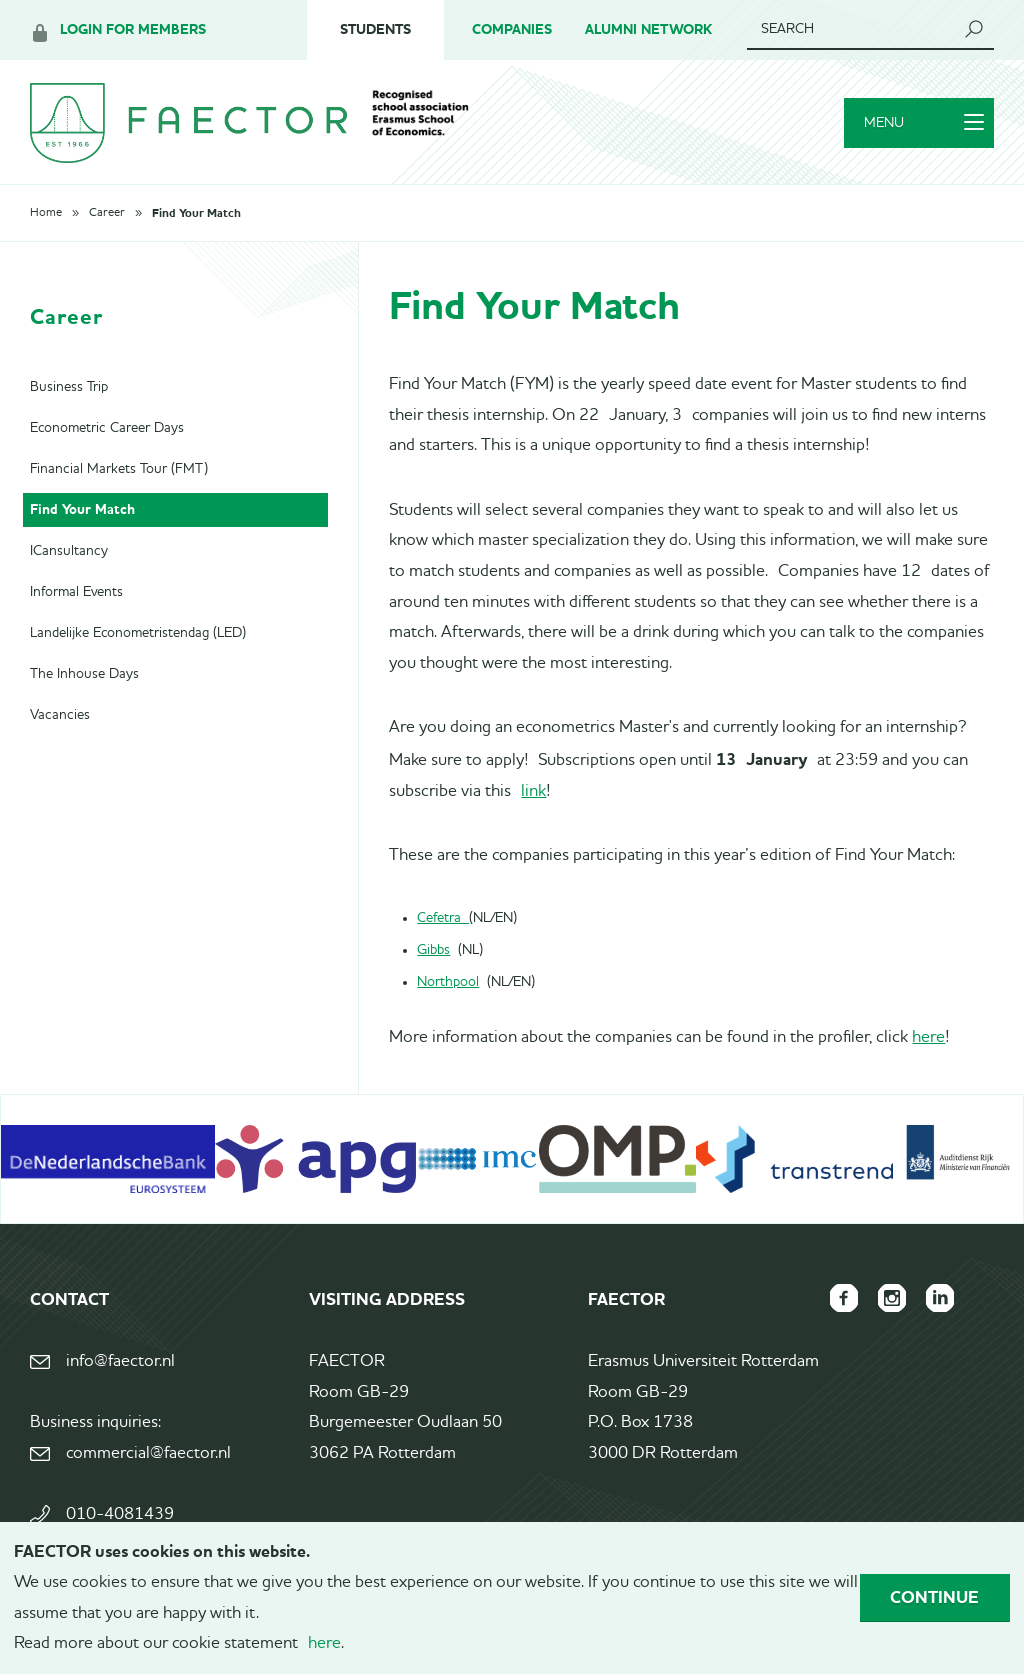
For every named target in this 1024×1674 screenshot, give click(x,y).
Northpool (448, 982)
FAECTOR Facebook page (844, 1298)
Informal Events (76, 592)
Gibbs (433, 950)
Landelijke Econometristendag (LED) (138, 633)
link (533, 791)
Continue (934, 1597)
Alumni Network (648, 29)
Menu (924, 123)
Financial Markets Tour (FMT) (119, 469)
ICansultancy (69, 551)
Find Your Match (196, 213)
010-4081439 (120, 1514)
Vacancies (60, 715)
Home (46, 213)
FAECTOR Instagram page (892, 1298)
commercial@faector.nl (148, 1453)
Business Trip (69, 387)
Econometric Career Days (107, 428)
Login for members (133, 29)
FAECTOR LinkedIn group (940, 1298)
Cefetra (443, 918)
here (928, 1037)
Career (107, 213)
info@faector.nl (120, 1361)
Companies (512, 29)
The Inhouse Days (84, 674)
